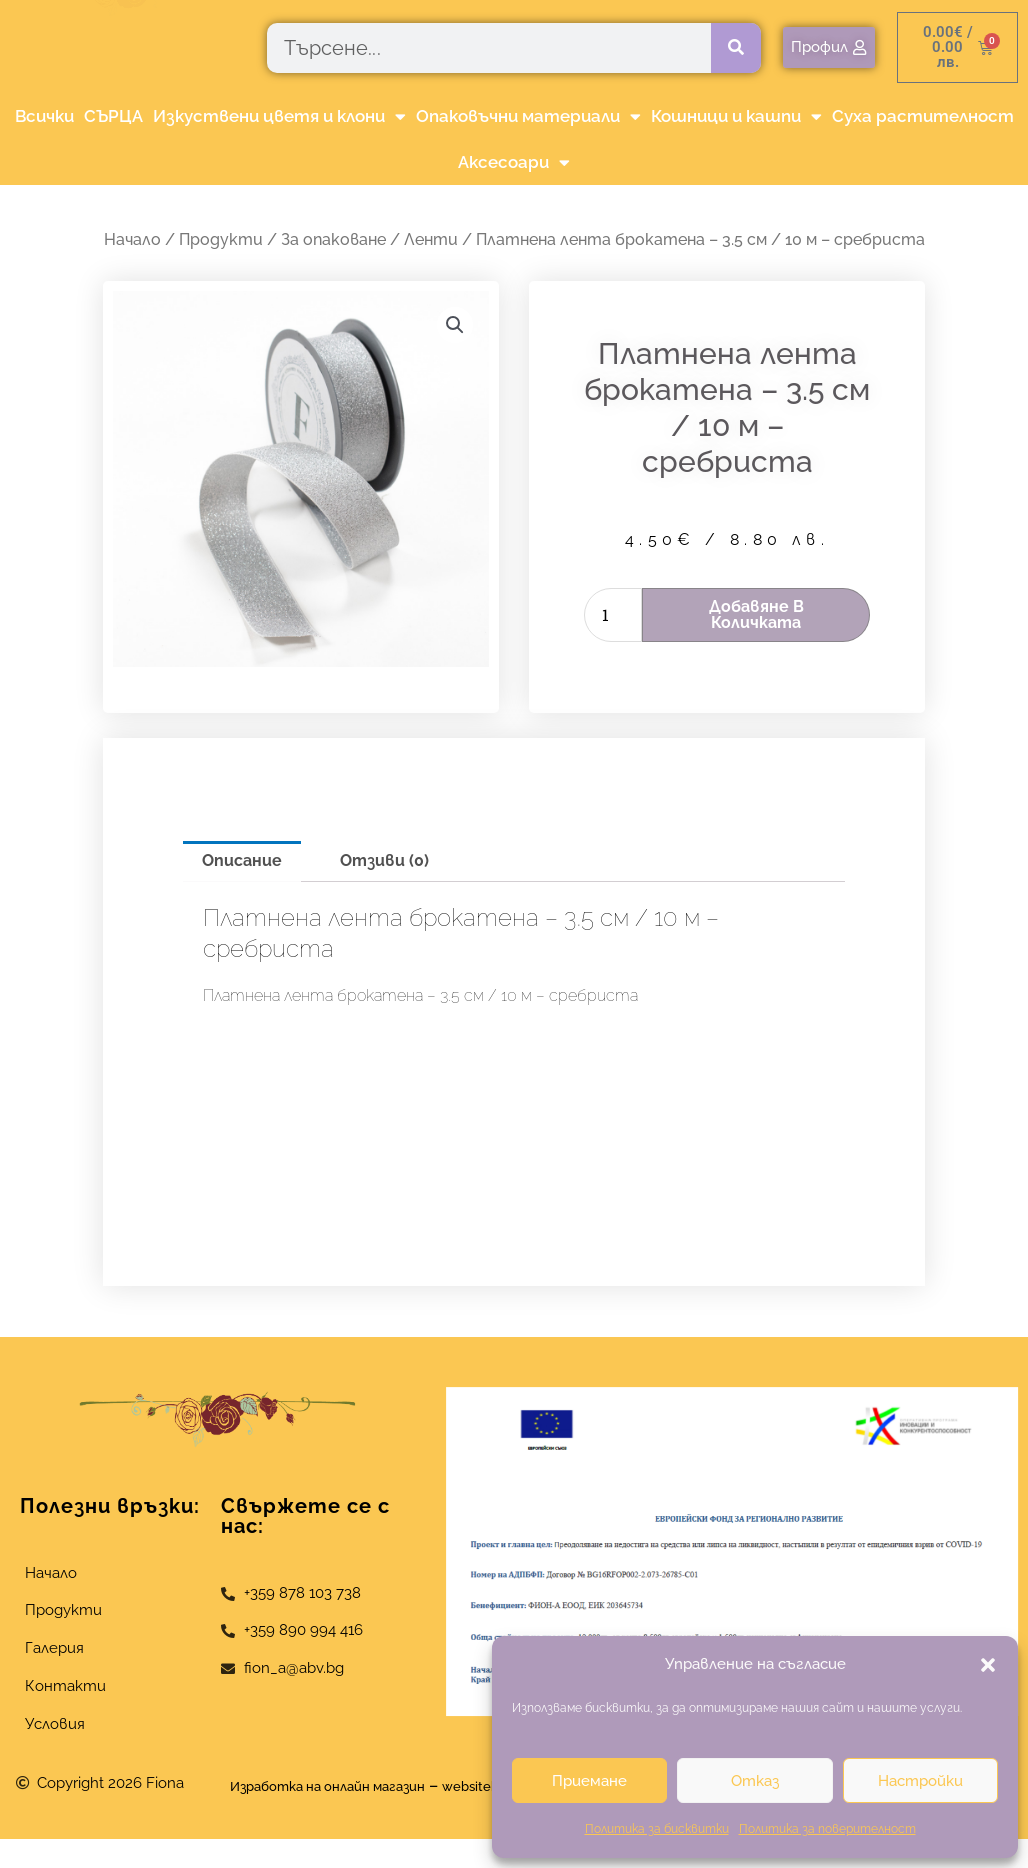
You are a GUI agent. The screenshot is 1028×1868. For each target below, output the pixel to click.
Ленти (431, 239)
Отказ (755, 1781)
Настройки (920, 1781)
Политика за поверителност (827, 1829)
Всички (44, 116)
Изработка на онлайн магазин (398, 1785)
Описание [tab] (242, 860)
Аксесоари (514, 162)
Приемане (589, 1781)
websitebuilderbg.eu (404, 1815)
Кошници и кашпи (736, 116)
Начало (132, 239)
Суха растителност (923, 116)
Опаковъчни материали (528, 116)
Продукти (221, 239)
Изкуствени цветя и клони (279, 116)
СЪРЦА (113, 116)
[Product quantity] (613, 615)
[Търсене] (736, 48)
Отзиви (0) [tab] (384, 860)
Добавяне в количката (756, 614)
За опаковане (333, 239)
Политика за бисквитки (657, 1829)
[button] (988, 1665)
